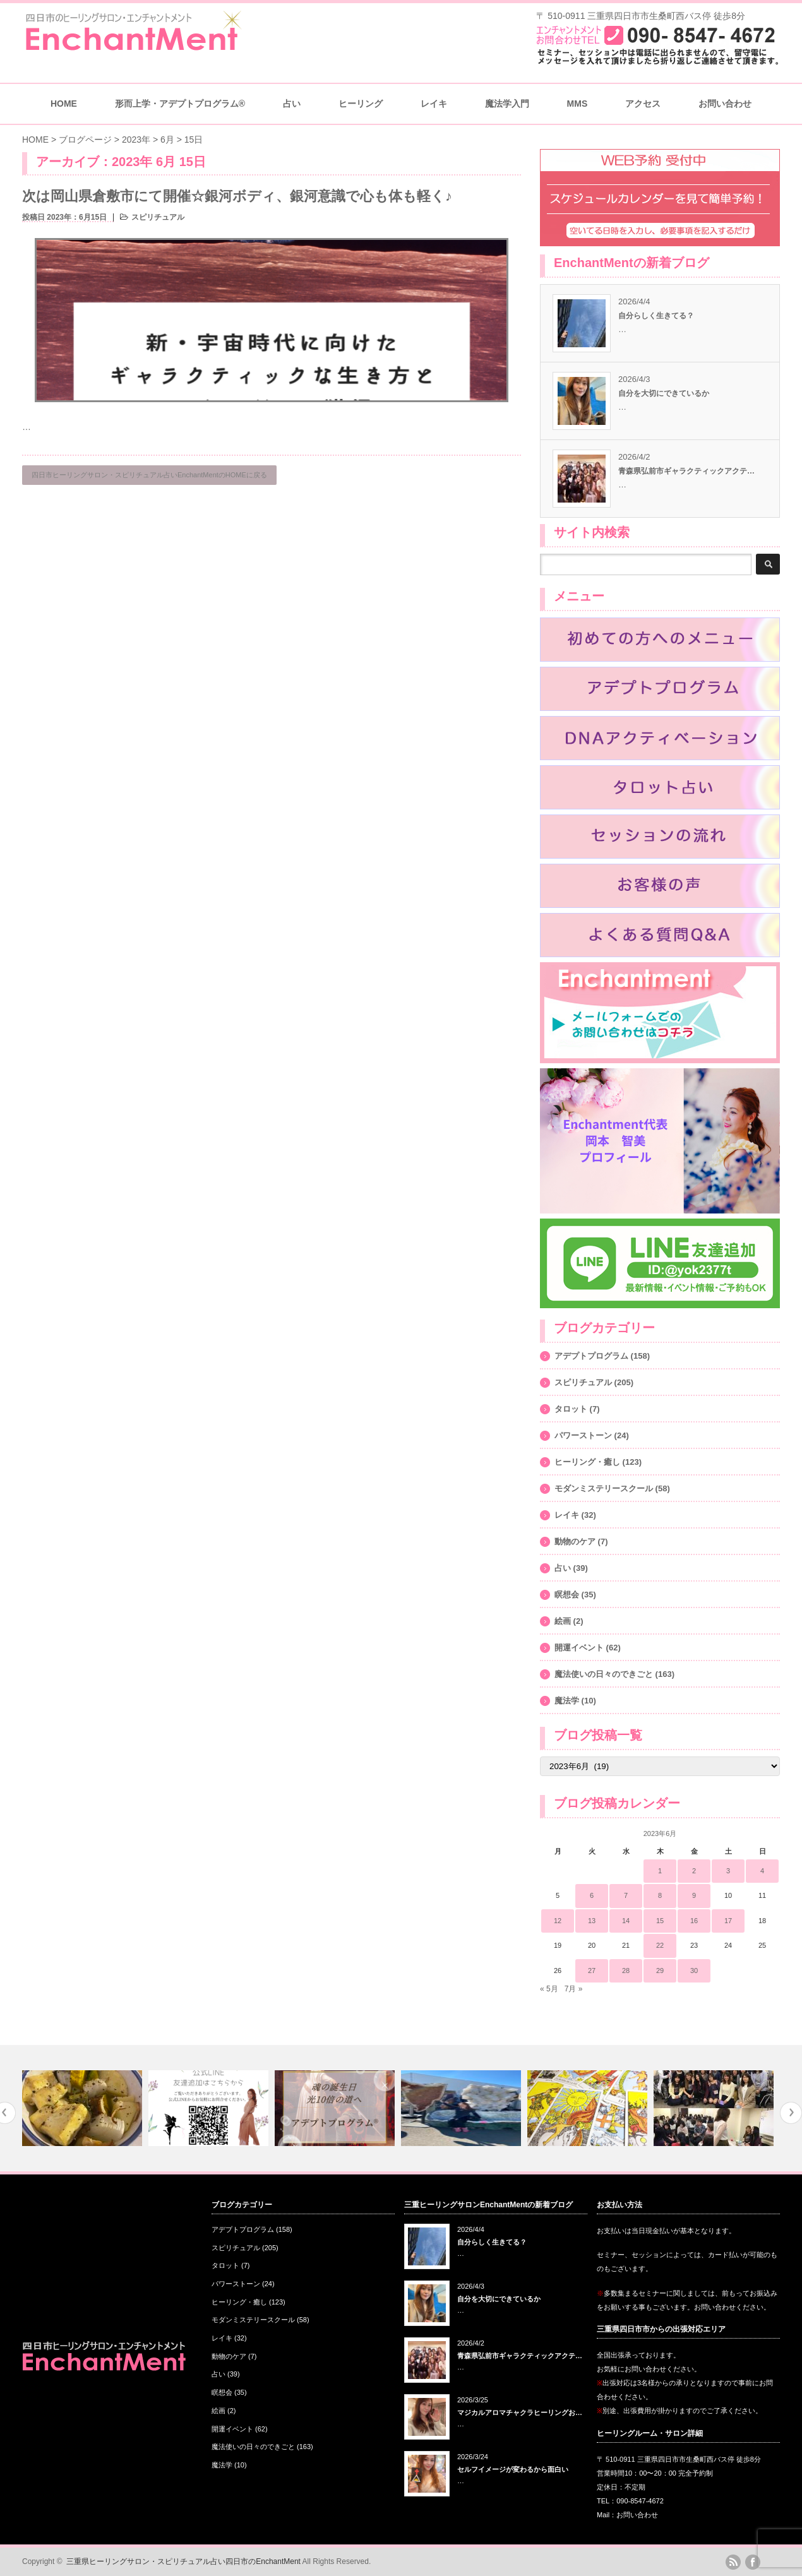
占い (292, 103)
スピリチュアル (157, 217)
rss (733, 2562)
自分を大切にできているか (663, 393)
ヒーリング (360, 103)
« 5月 (549, 1988)
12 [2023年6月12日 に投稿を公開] (557, 1920)
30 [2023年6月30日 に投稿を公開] (694, 1970)
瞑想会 (566, 1594)
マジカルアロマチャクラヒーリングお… (519, 2412)
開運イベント (579, 1647)
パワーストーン (583, 1435)
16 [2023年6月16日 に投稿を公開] (694, 1920)
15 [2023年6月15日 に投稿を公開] (660, 1920)
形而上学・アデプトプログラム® (180, 103)
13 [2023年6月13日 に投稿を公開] (592, 1920)
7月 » (574, 1988)
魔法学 (566, 1700)
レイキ (434, 103)
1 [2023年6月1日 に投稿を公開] (660, 1871)
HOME (64, 103)
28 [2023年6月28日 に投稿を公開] (626, 1970)
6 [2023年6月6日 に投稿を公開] (592, 1895)
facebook (752, 2562)
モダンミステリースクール (603, 1488)
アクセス (643, 103)
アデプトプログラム (591, 1356)
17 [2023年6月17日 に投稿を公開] (728, 1920)
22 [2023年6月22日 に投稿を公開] (660, 1945)
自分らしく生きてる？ (656, 315)
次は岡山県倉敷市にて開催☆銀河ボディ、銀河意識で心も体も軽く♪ (237, 196)
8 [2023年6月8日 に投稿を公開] (660, 1895)
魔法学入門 (507, 103)
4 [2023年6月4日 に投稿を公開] (762, 1871)
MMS (577, 103)
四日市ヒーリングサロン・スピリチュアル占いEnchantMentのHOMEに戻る (149, 475)
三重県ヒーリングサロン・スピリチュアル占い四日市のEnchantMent (183, 2561)
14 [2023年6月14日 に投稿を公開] (626, 1920)
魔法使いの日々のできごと (603, 1674)
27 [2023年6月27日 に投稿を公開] (592, 1970)
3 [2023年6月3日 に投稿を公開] (728, 1871)
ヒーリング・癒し (587, 1462)
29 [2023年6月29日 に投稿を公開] (660, 1970)
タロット (570, 1409)
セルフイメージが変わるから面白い (512, 2469)
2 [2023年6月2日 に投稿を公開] (694, 1871)
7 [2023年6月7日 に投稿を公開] (626, 1895)
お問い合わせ (724, 103)
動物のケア (575, 1541)
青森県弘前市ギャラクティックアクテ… (686, 471)
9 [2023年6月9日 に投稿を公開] (694, 1895)
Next (791, 2113)
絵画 (562, 1621)
